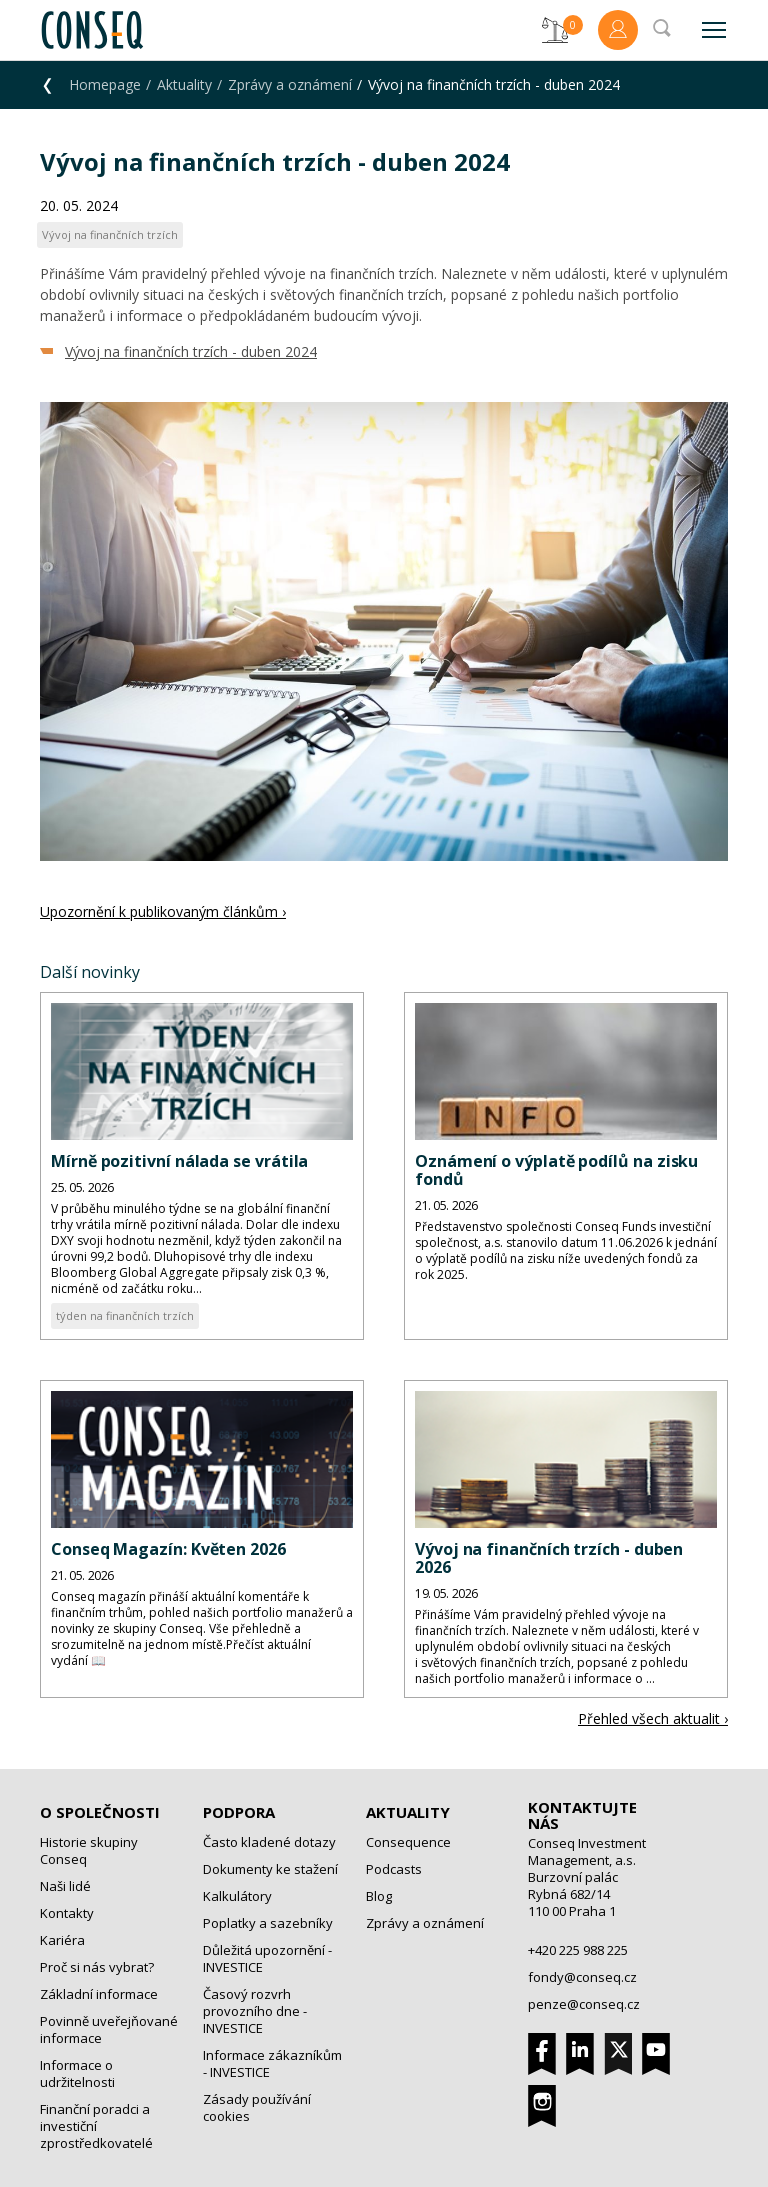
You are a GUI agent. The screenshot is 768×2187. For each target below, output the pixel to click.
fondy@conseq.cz (582, 1977)
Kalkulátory (237, 1896)
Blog (379, 1896)
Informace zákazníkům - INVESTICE (272, 2063)
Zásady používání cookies (257, 2107)
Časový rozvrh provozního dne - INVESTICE (255, 2011)
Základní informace (99, 1994)
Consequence (408, 1842)
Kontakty (67, 1913)
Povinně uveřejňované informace (109, 2029)
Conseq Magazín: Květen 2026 (168, 1549)
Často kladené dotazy (269, 1842)
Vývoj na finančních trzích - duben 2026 (549, 1558)
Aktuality (184, 84)
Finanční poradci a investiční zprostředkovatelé (96, 2126)
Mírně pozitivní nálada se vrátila (179, 1161)
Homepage (105, 84)
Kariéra (62, 1940)
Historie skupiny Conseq (89, 1850)
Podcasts (394, 1869)
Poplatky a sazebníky (268, 1923)
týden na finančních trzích (125, 1315)
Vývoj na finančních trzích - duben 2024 (191, 351)
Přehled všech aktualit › (653, 1718)
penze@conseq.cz (584, 2004)
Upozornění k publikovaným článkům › (163, 911)
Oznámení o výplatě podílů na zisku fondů (556, 1170)
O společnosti (100, 1812)
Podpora (239, 1812)
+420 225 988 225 (578, 1950)
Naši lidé (65, 1886)
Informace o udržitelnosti (77, 2073)
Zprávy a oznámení (290, 84)
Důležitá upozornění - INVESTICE (267, 1958)
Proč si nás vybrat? (97, 1967)
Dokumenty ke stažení (270, 1869)
